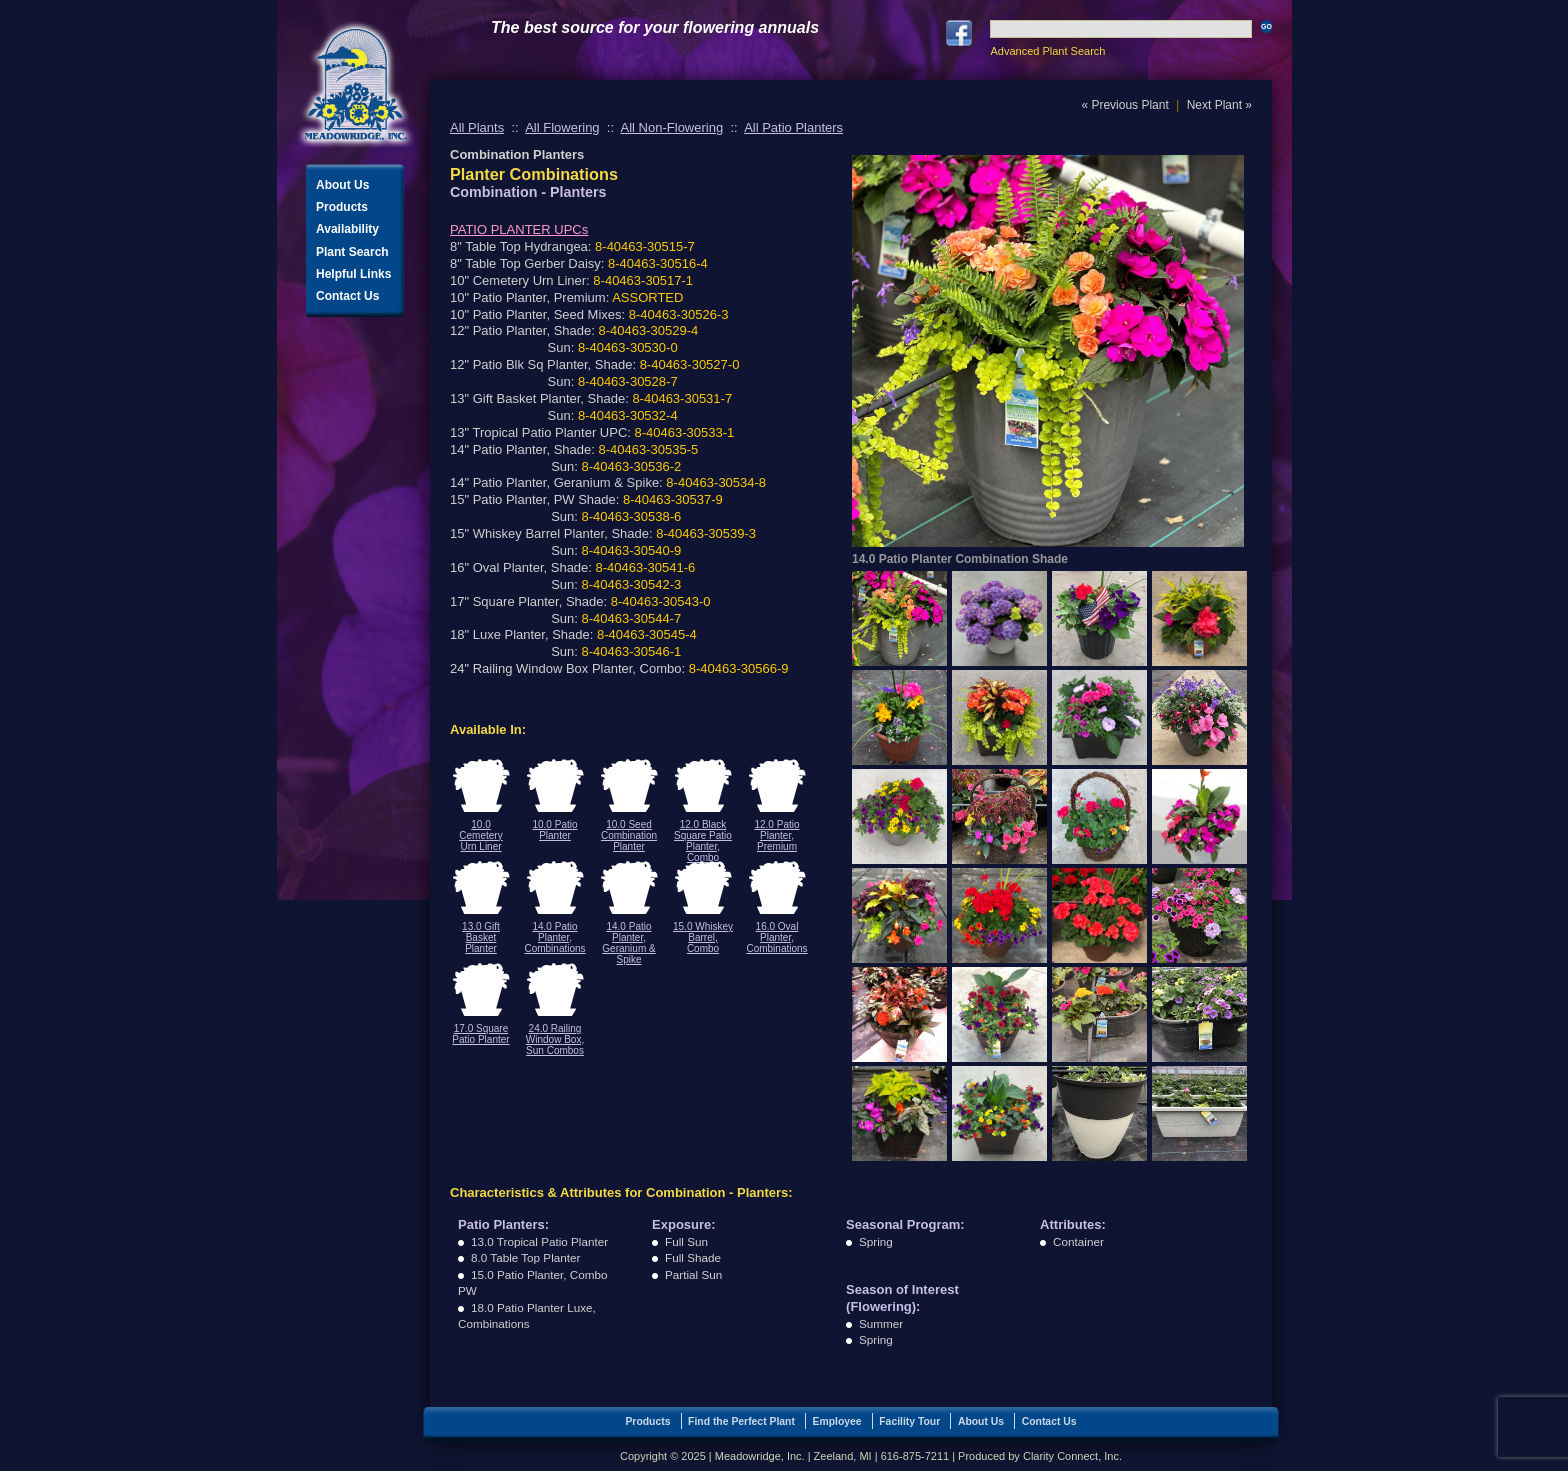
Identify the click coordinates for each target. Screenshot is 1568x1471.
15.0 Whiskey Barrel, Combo (703, 937)
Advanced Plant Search (1047, 51)
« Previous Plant (1124, 105)
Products (342, 207)
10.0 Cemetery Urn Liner (480, 835)
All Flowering (562, 127)
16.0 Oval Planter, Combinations (776, 937)
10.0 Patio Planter (554, 830)
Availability (347, 229)
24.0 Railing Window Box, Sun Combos (555, 1039)
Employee (837, 1421)
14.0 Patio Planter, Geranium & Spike (628, 943)
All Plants (477, 127)
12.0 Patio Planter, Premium (776, 835)
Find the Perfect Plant (741, 1421)
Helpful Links (353, 274)
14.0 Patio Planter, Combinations (554, 937)
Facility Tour (909, 1421)
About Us (342, 185)
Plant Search (352, 252)
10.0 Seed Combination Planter (629, 835)
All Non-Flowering (672, 127)
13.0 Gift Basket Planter (481, 937)
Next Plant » (1219, 105)
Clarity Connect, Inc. (1072, 1456)
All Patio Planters (793, 127)
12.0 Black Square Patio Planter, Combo (703, 841)
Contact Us (347, 296)
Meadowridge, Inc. (356, 84)
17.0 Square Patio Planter (480, 1034)
